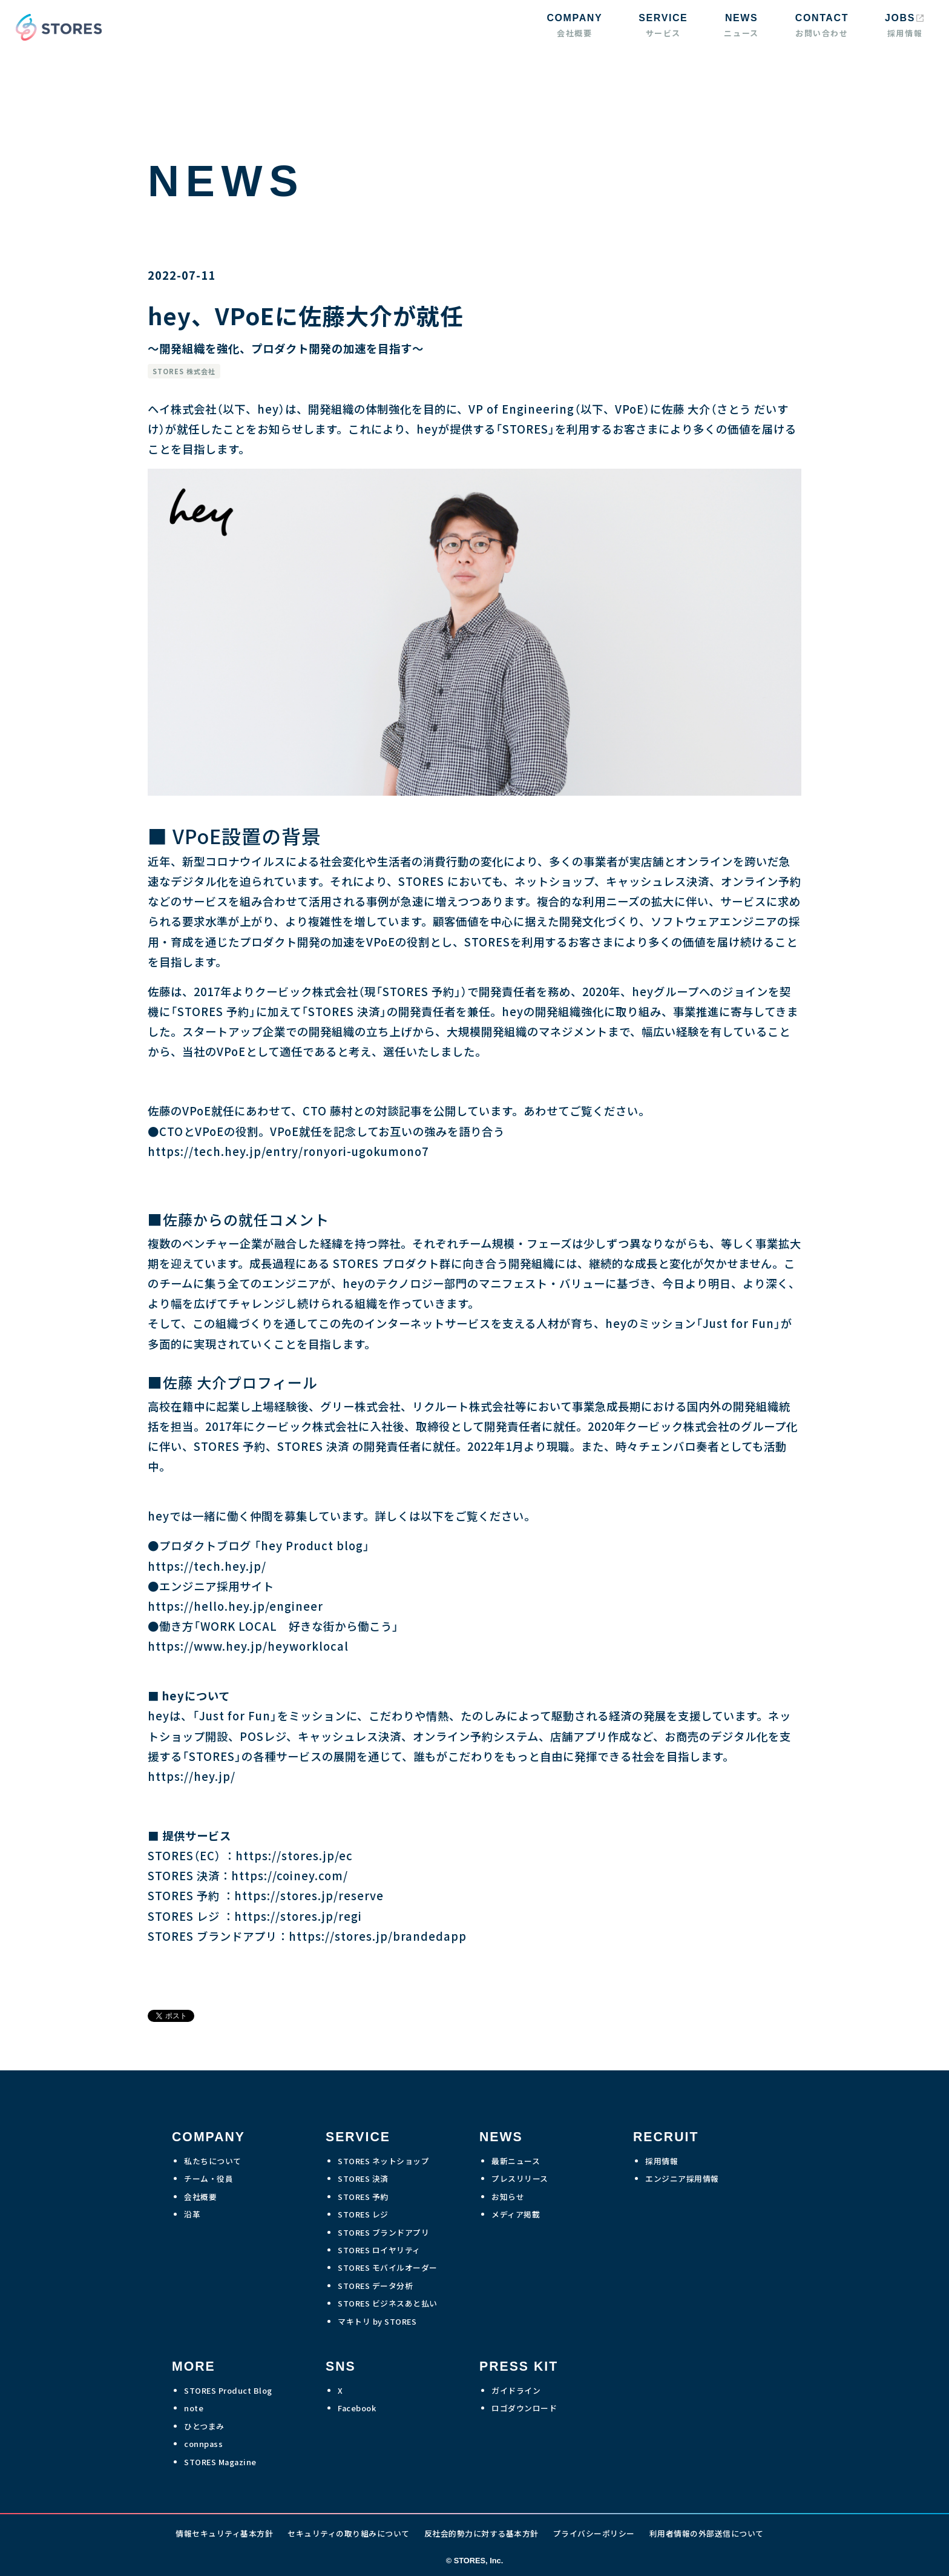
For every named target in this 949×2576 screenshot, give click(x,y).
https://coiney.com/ (289, 1875)
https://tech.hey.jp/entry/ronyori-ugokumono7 (288, 1151)
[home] (55, 27)
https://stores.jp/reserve (309, 1895)
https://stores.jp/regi (298, 1916)
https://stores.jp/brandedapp (378, 1936)
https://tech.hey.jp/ (207, 1566)
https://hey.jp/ (191, 1776)
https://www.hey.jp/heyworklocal (248, 1646)
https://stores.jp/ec (294, 1855)
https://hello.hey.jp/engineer (235, 1606)
